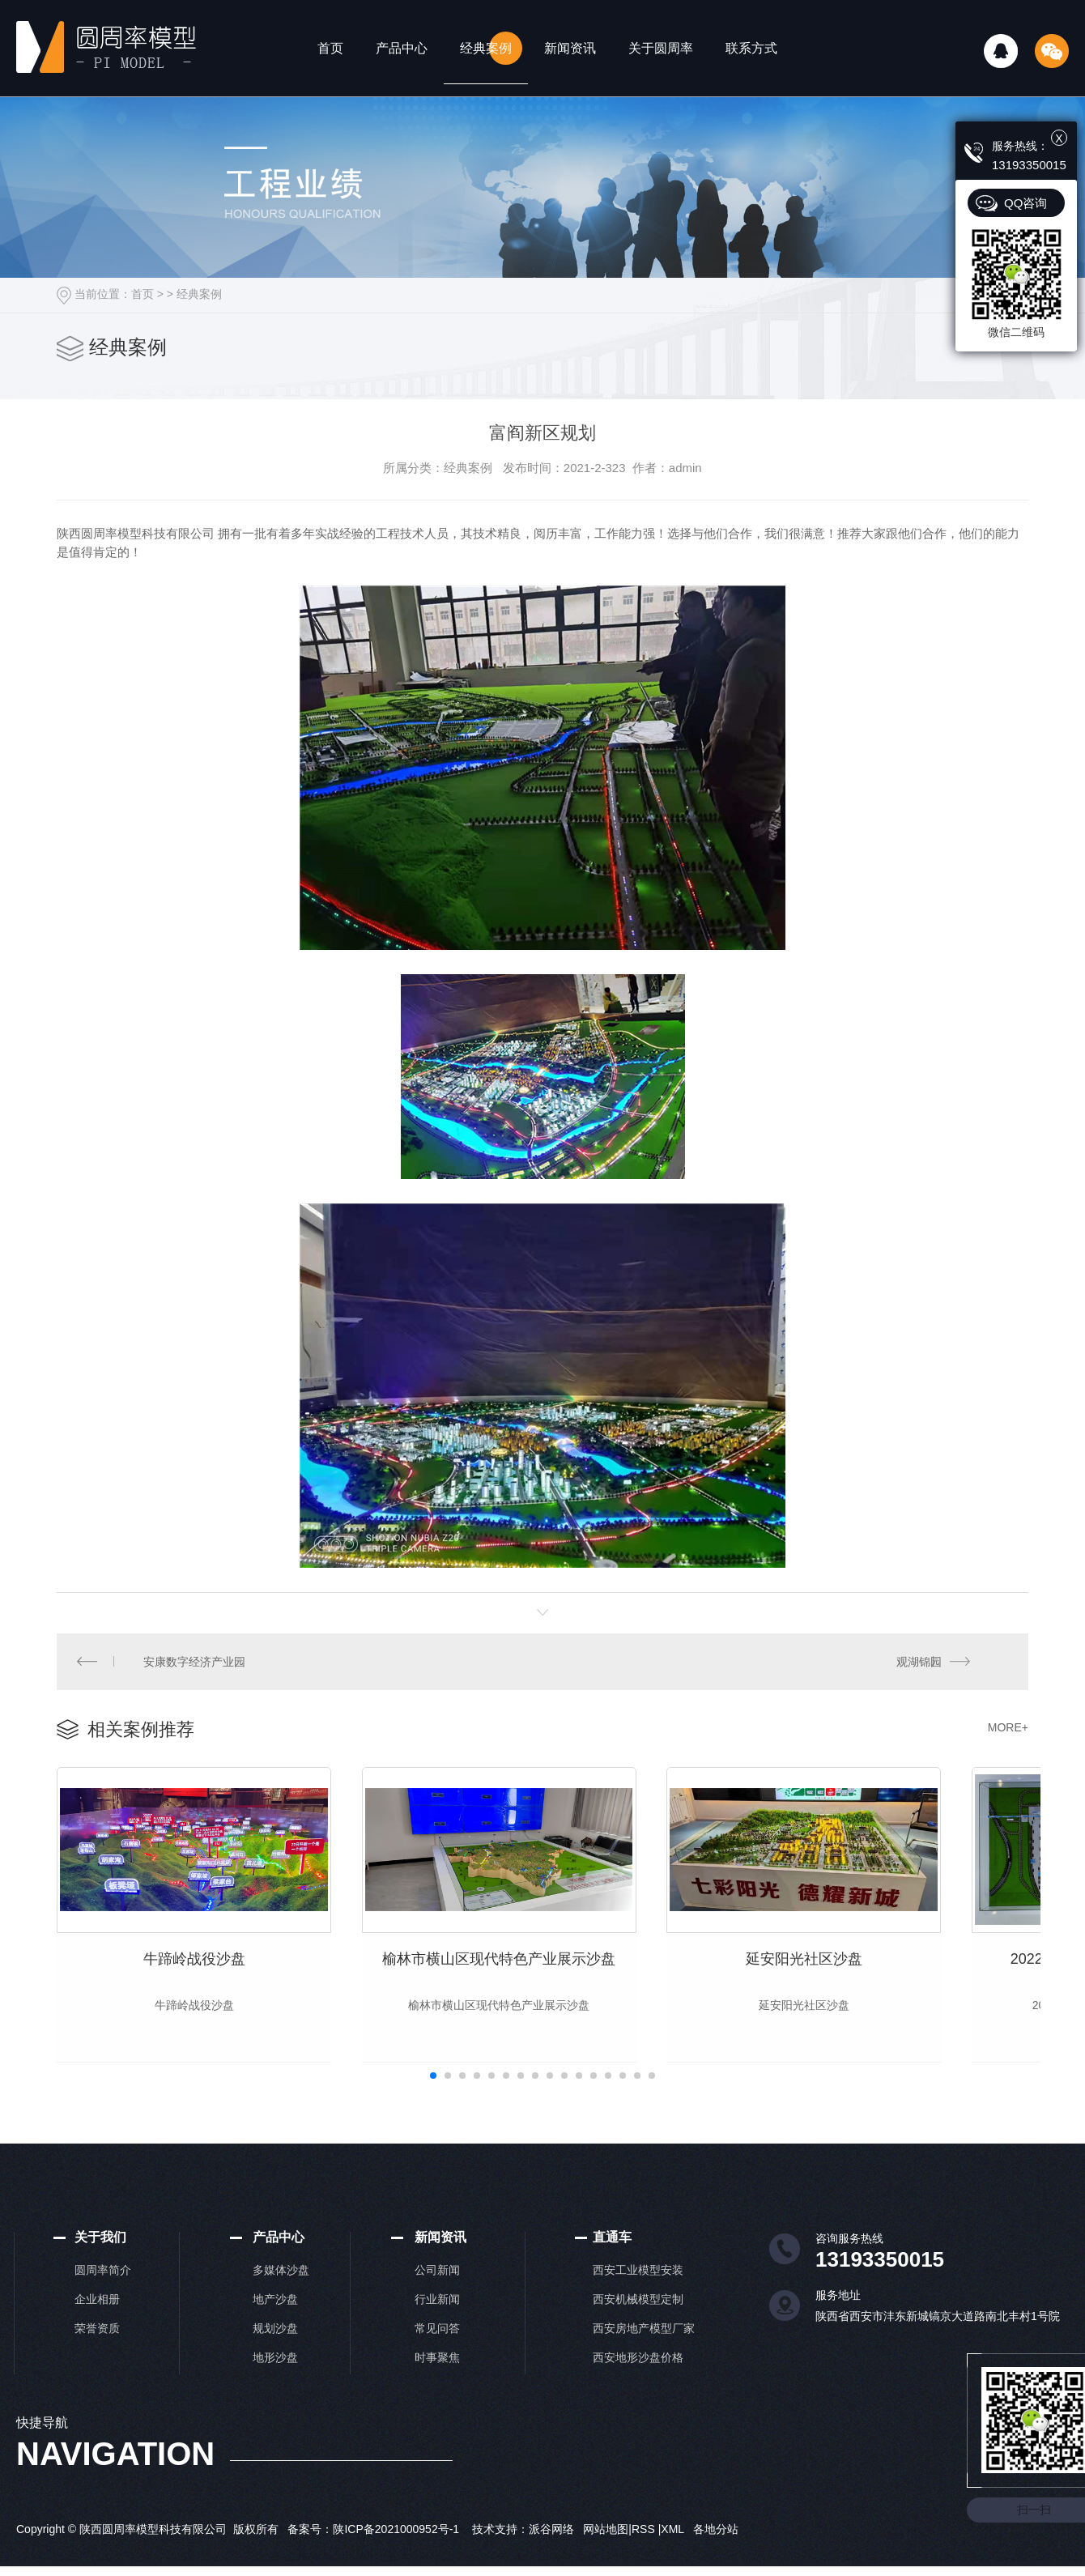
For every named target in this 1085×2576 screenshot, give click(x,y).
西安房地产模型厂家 (644, 2348)
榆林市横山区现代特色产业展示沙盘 (542, 1978)
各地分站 (715, 2549)
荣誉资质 (97, 2348)
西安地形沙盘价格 (638, 2377)
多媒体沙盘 (281, 2290)
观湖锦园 (919, 1661)
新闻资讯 (570, 48)
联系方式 (751, 48)
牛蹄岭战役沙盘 (208, 1978)
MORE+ (1008, 1728)
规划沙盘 (275, 2348)
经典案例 (486, 48)
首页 (330, 48)
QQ (1001, 51)
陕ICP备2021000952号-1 (396, 2549)
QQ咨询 (1025, 203)
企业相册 (97, 2319)
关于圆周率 (660, 48)
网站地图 (605, 2549)
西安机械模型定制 (638, 2319)
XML (674, 2549)
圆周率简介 (102, 2290)
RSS (645, 2549)
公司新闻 (437, 2290)
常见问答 (437, 2348)
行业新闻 (437, 2319)
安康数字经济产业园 (195, 1661)
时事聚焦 (437, 2377)
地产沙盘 (275, 2319)
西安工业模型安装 (638, 2290)
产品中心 (402, 48)
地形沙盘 (275, 2377)
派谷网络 (551, 2549)
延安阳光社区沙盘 (877, 1978)
